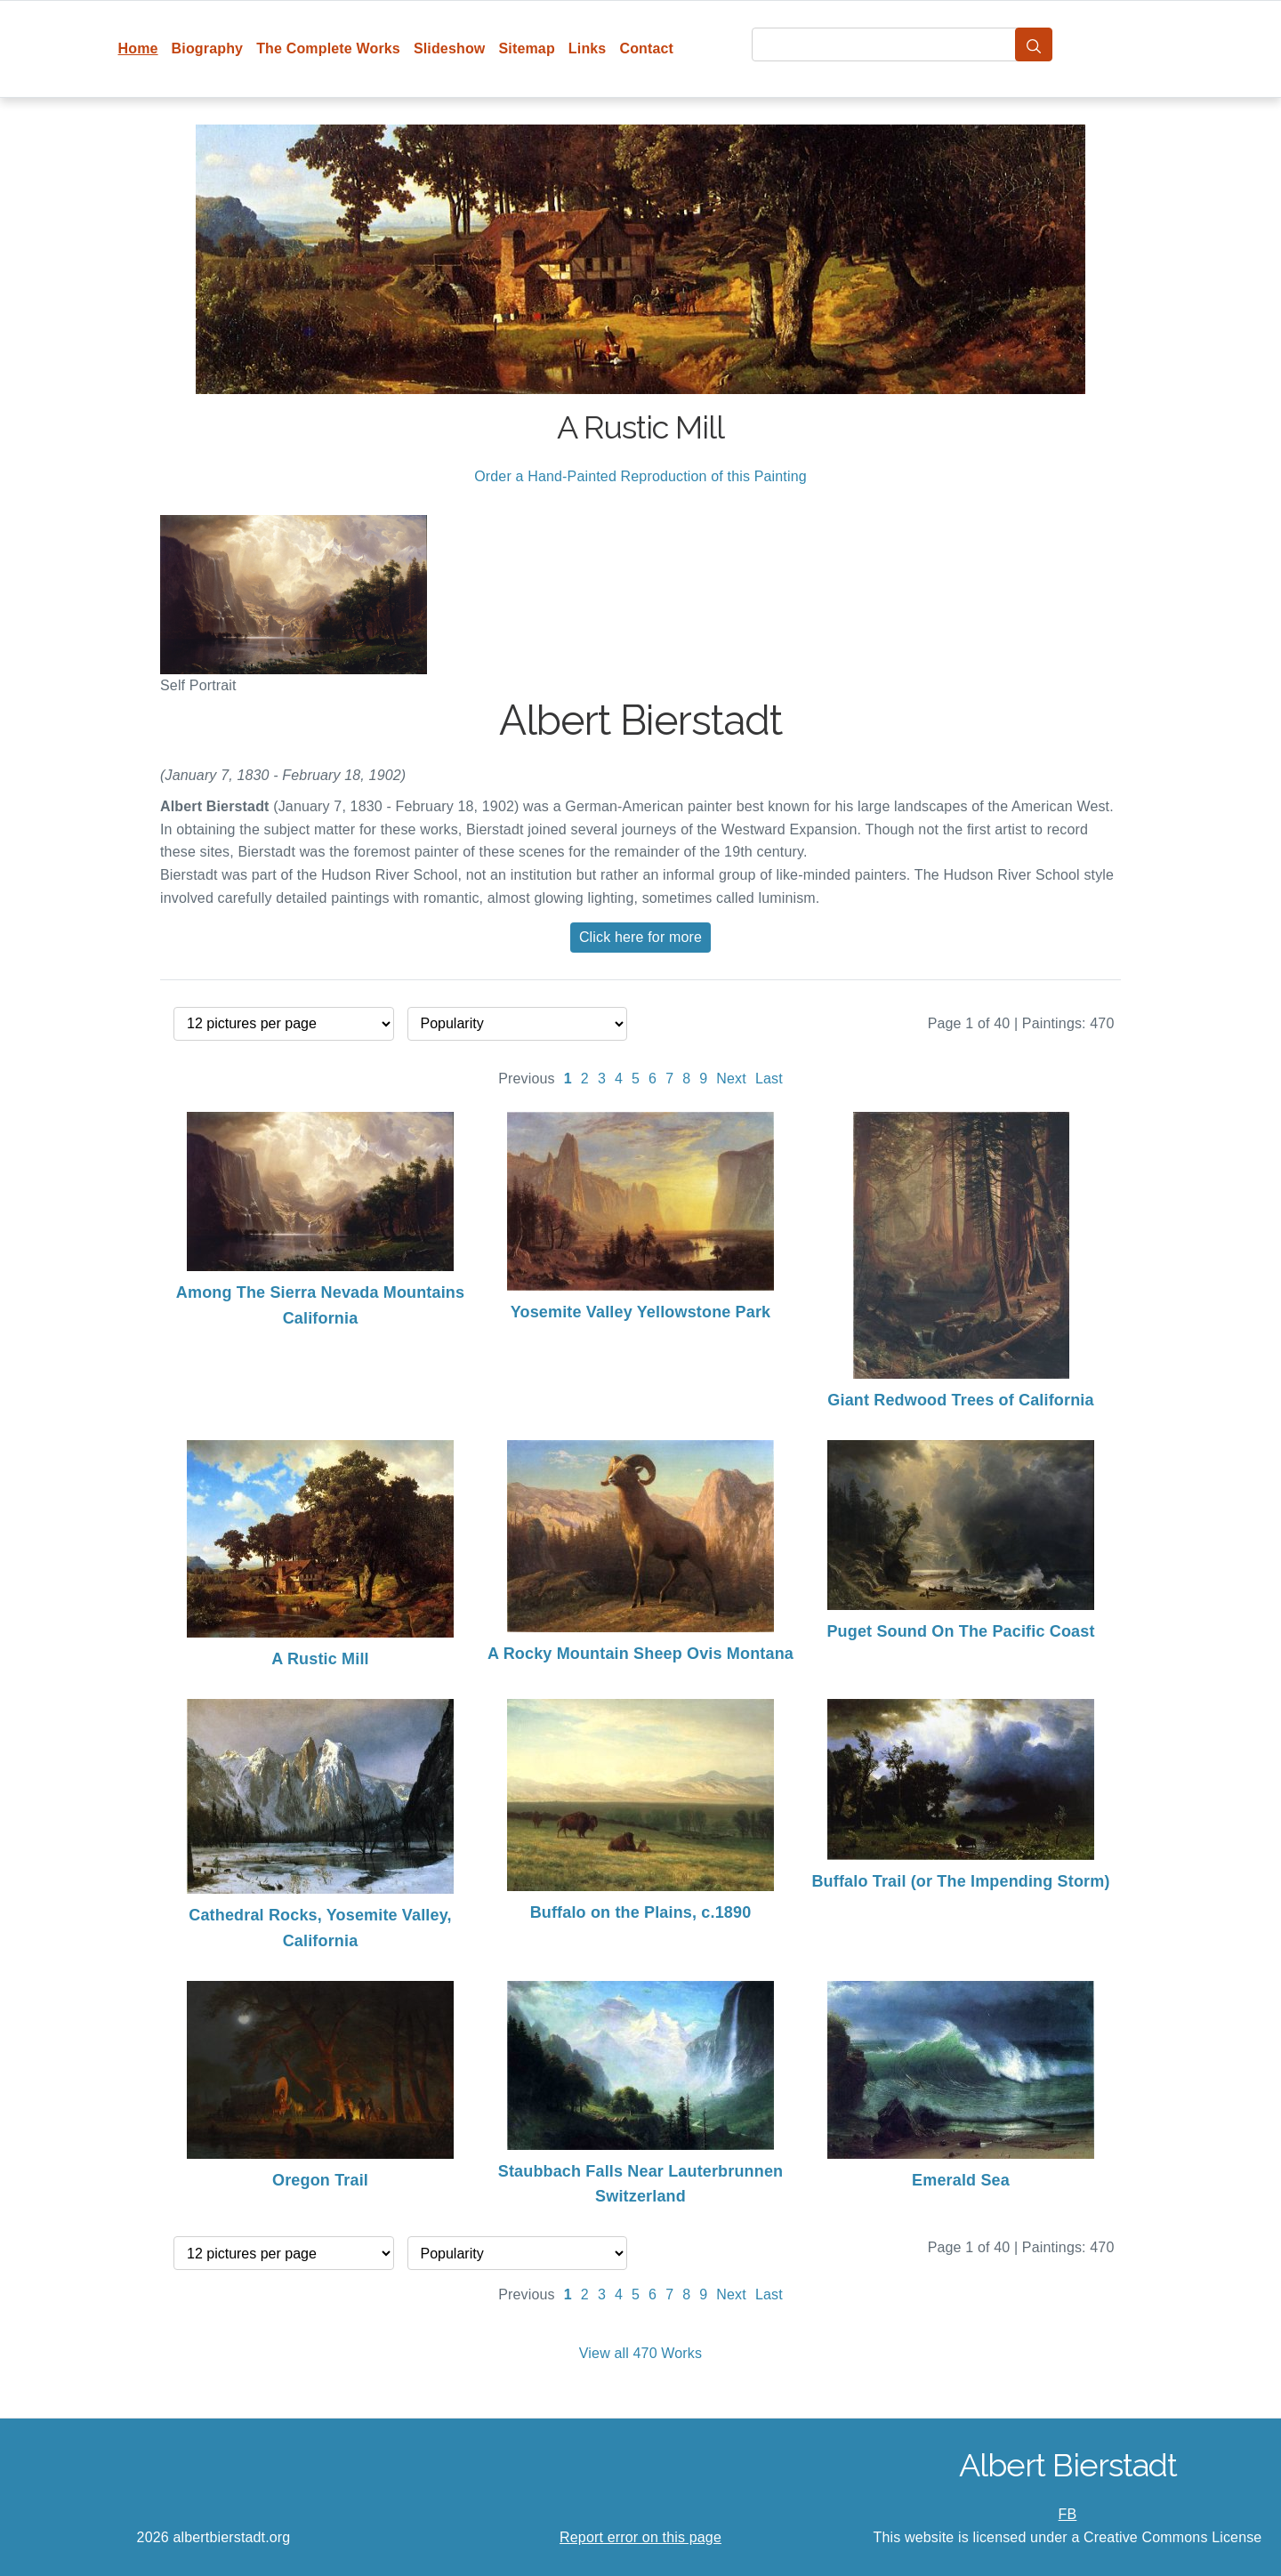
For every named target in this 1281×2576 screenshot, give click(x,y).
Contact (646, 48)
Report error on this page (640, 2537)
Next (731, 1078)
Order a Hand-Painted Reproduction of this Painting (640, 476)
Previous (526, 1078)
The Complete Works (328, 48)
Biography (208, 48)
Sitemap (526, 48)
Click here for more (640, 937)
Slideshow (450, 48)
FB (1068, 2514)
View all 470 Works (640, 2353)
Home (138, 48)
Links (587, 48)
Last (769, 1078)
